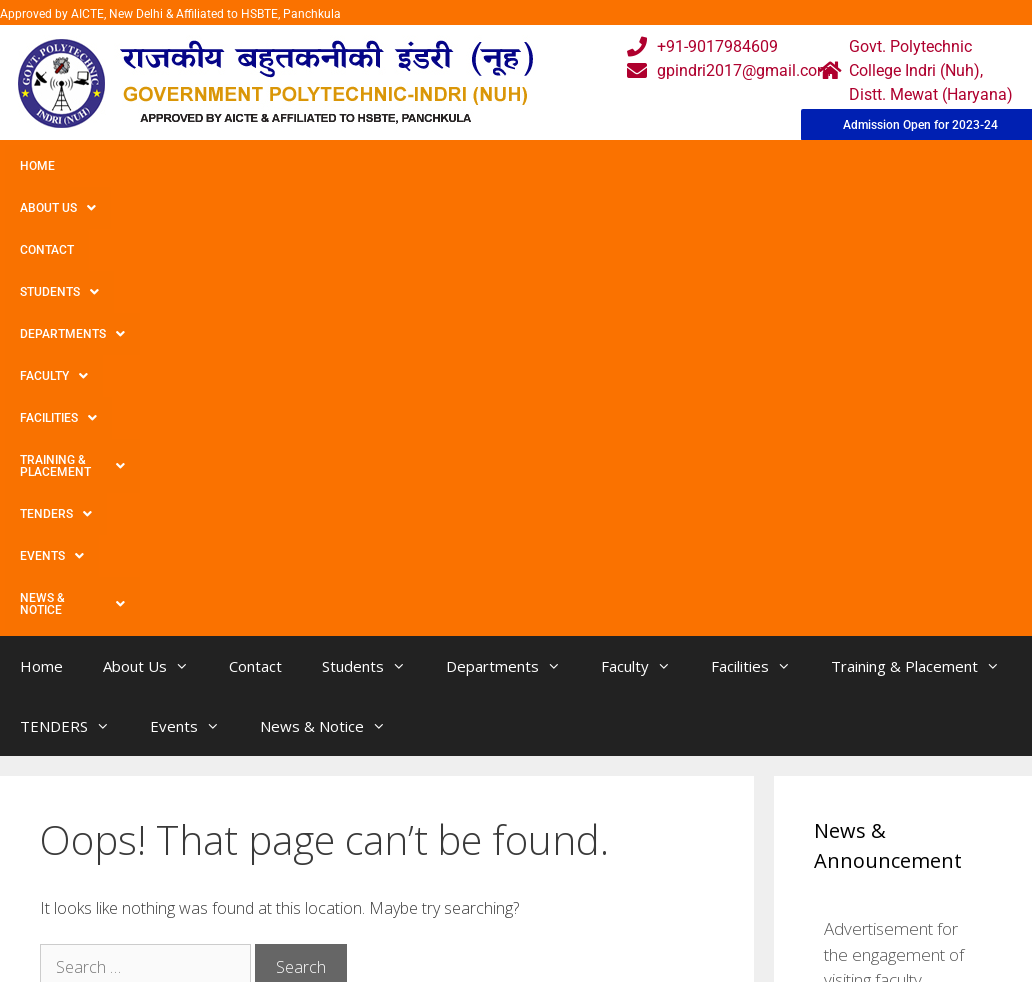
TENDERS (949, 166)
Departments (436, 166)
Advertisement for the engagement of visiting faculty (894, 552)
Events (52, 208)
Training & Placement (803, 166)
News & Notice (168, 208)
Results (442, 933)
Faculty (553, 166)
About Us (123, 166)
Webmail (447, 853)
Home (37, 166)
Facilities (655, 166)
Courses (444, 893)
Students (314, 166)
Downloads (316, 933)
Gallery (300, 893)
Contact (218, 166)
